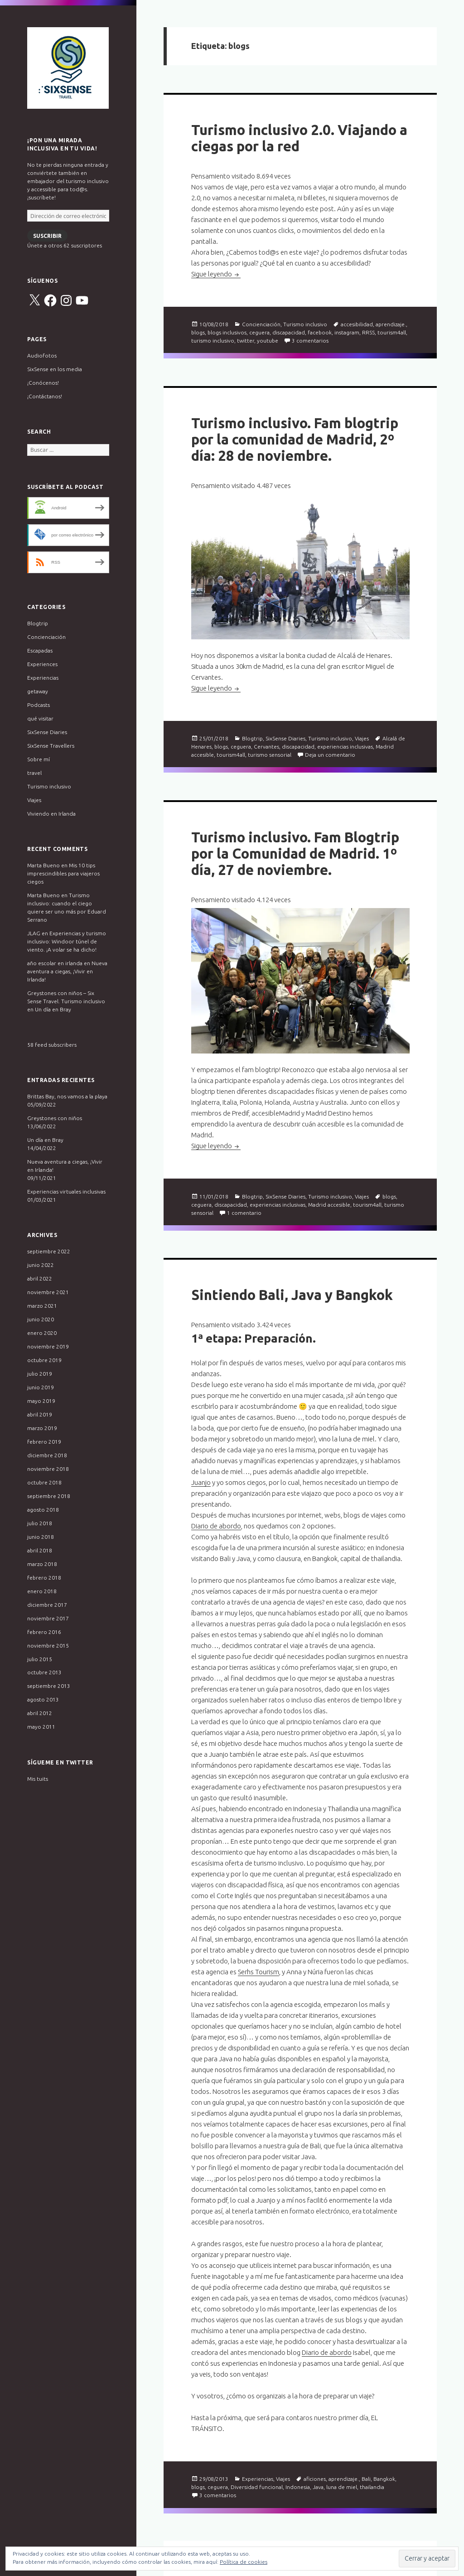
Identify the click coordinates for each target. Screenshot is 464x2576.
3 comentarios (310, 340)
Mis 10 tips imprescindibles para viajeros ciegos (63, 873)
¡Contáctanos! (44, 396)
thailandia (372, 2487)
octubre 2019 (44, 1360)
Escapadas (40, 650)
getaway (37, 691)
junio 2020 (40, 1319)
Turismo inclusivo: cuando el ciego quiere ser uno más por (59, 903)
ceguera (259, 332)
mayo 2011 (41, 1727)
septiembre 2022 (48, 1251)
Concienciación (46, 637)
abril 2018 (39, 1550)
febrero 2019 (44, 1442)
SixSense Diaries (47, 732)
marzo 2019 (42, 1428)
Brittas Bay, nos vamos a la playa (67, 1096)
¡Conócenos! (43, 383)
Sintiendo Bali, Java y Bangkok (292, 1295)
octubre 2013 (44, 1672)
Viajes (34, 800)
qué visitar (40, 718)
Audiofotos (42, 355)
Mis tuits (37, 1779)
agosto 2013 (43, 1699)
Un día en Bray (53, 1009)
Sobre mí (38, 759)
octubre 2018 (44, 1482)
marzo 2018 (42, 1564)
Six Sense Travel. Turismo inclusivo (68, 68)
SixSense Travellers (50, 746)
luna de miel (341, 2487)
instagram (346, 332)
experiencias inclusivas (345, 746)
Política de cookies (243, 2562)
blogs (198, 332)
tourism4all (391, 332)
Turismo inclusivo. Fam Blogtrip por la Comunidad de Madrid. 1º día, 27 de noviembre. (295, 853)
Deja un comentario (330, 755)
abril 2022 (39, 1278)
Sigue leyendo (216, 274)
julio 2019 (39, 1374)
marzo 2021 (42, 1306)
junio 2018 (40, 1537)
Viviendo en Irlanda (51, 814)
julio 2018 (39, 1523)
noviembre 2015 (48, 1645)
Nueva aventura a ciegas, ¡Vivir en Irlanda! (67, 971)
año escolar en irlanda (54, 963)
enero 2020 (42, 1333)
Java (318, 2487)
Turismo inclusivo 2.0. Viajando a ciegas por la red (299, 138)
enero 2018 (42, 1591)
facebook (320, 332)
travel (34, 773)
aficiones (315, 2479)
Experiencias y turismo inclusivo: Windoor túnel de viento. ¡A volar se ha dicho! (66, 941)
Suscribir (47, 236)
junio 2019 (40, 1387)
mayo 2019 (41, 1401)
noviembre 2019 (48, 1346)
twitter (245, 340)
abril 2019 (39, 1414)
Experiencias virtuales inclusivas (66, 1191)
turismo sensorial (269, 755)
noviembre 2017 (48, 1618)
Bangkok (384, 2479)
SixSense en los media (54, 369)
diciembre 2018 (47, 1455)
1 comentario (244, 1213)
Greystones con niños (54, 1118)
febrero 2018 (44, 1577)
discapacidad (288, 332)
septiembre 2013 (48, 1686)
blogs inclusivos (227, 332)
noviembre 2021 (48, 1292)
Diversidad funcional (257, 2487)
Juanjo (201, 1482)
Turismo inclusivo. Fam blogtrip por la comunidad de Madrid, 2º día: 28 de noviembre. (294, 439)
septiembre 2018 (48, 1496)
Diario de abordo (216, 1526)
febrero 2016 (44, 1632)
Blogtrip (37, 623)
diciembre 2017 (47, 1605)
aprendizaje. (391, 324)
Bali (366, 2479)
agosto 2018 (43, 1510)
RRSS (368, 332)
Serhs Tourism (258, 1972)
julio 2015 (39, 1659)
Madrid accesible (329, 1205)
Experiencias (42, 678)
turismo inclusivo (212, 340)
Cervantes (266, 746)
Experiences (42, 664)
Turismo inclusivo (49, 786)
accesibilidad (357, 324)
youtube (267, 340)
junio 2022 (40, 1265)
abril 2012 (39, 1713)
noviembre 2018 (48, 1469)
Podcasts (38, 705)
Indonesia (297, 2487)
